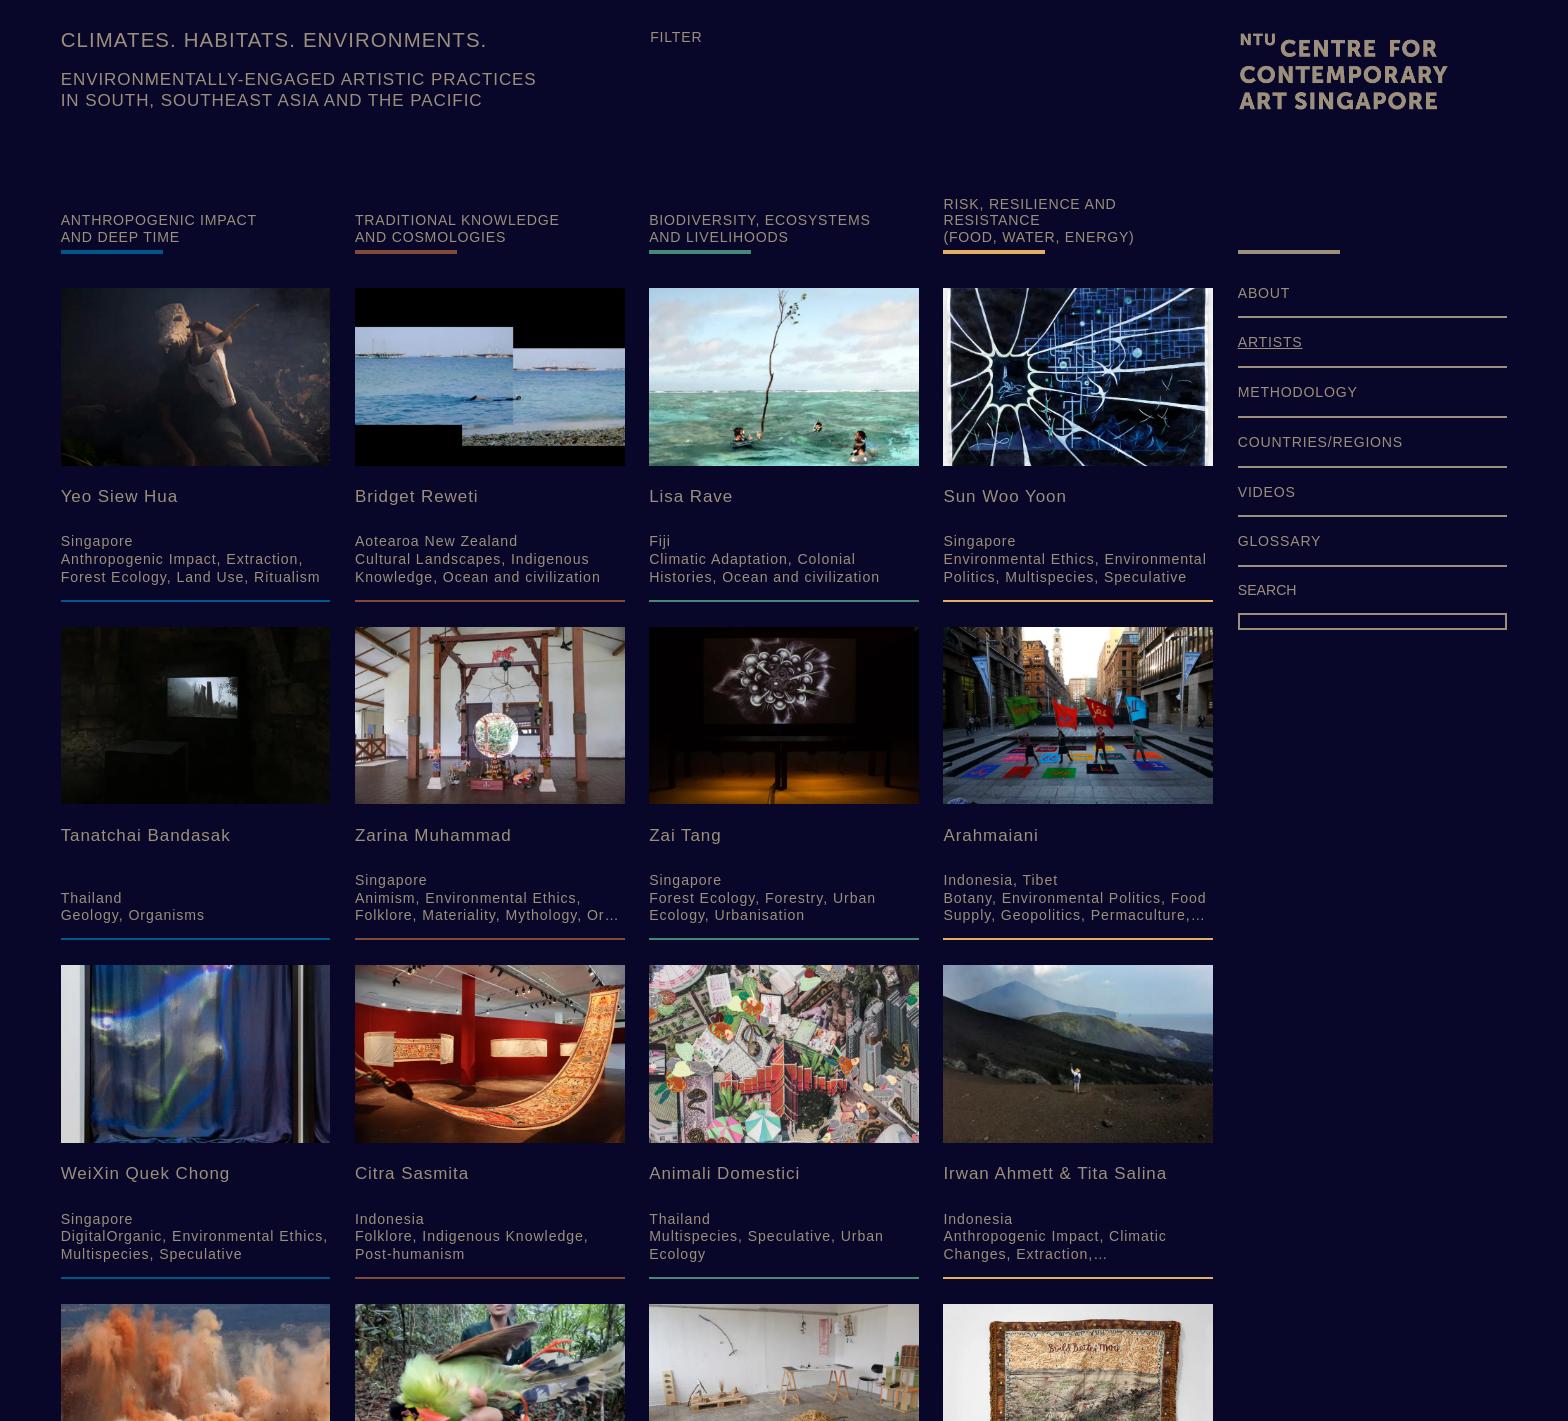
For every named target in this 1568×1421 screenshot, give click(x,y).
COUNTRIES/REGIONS (1320, 442)
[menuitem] (1373, 301)
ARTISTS (1270, 342)
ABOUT (1264, 293)
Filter (676, 37)
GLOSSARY (1280, 541)
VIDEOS (1267, 492)
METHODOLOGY (1298, 392)
